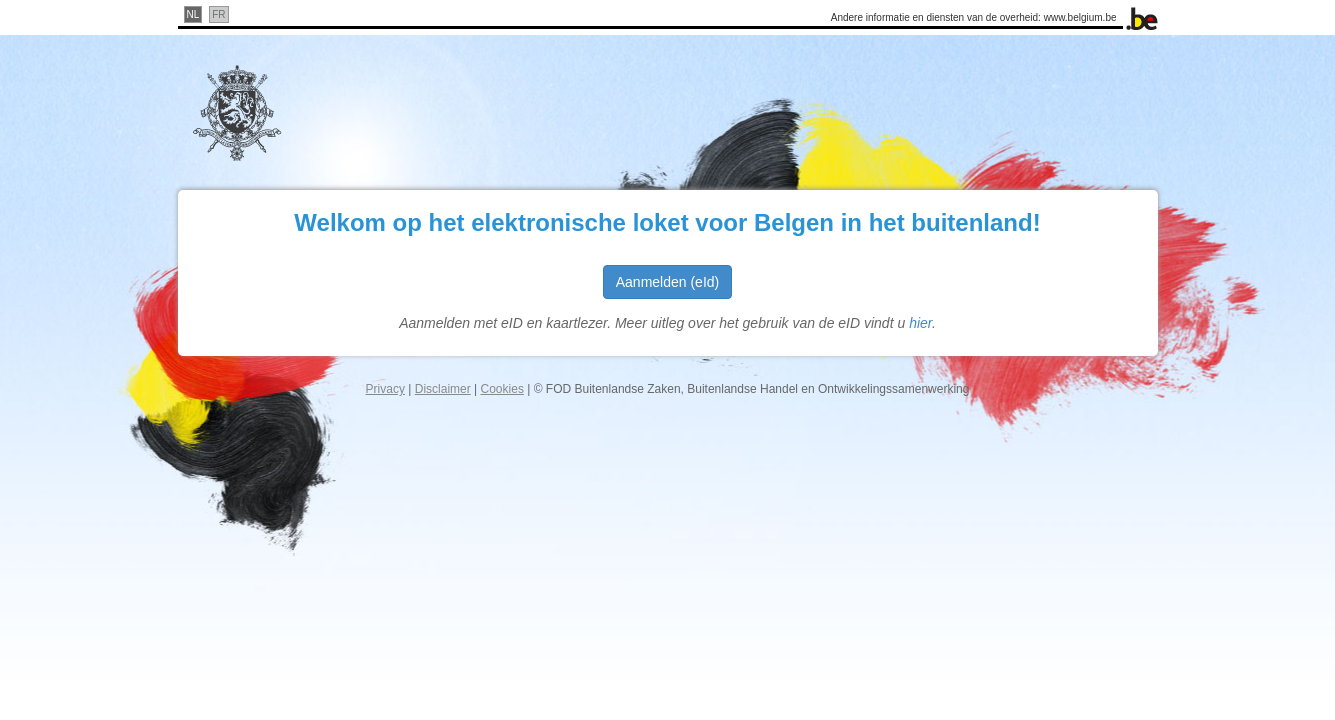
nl (193, 14)
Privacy (385, 389)
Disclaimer (443, 389)
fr (218, 14)
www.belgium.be (1080, 17)
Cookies (502, 389)
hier (920, 323)
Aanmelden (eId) (668, 282)
